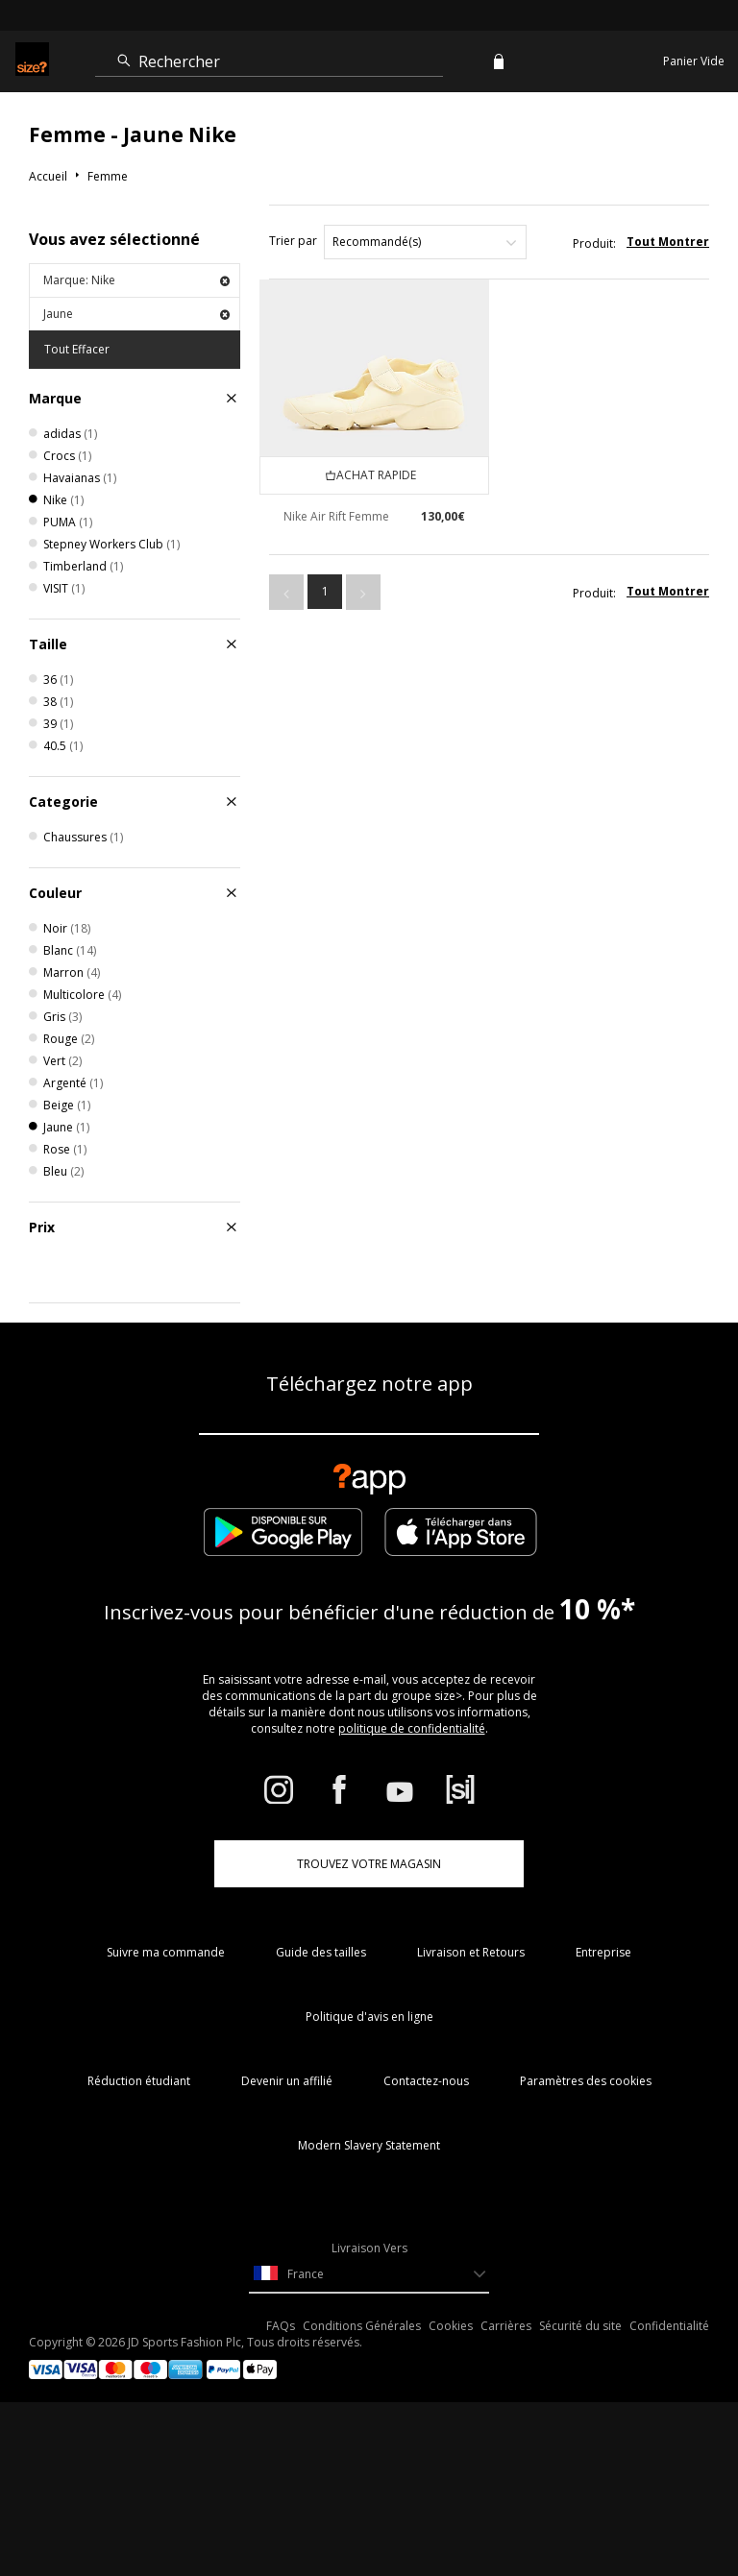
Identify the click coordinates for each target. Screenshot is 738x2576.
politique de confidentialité (411, 1728)
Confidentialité (669, 2326)
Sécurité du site (580, 2326)
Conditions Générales (362, 2326)
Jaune (136, 313)
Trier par (293, 240)
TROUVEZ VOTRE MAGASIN (369, 1864)
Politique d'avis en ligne (369, 2016)
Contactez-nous (426, 2081)
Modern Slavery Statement (369, 2145)
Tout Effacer (77, 349)
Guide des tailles (321, 1952)
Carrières (505, 2326)
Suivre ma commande (166, 1952)
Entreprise (603, 1952)
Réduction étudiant (138, 2081)
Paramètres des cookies (586, 2081)
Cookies (451, 2326)
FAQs (280, 2326)
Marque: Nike (136, 280)
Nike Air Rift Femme (336, 516)
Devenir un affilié (286, 2081)
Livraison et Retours (471, 1952)
